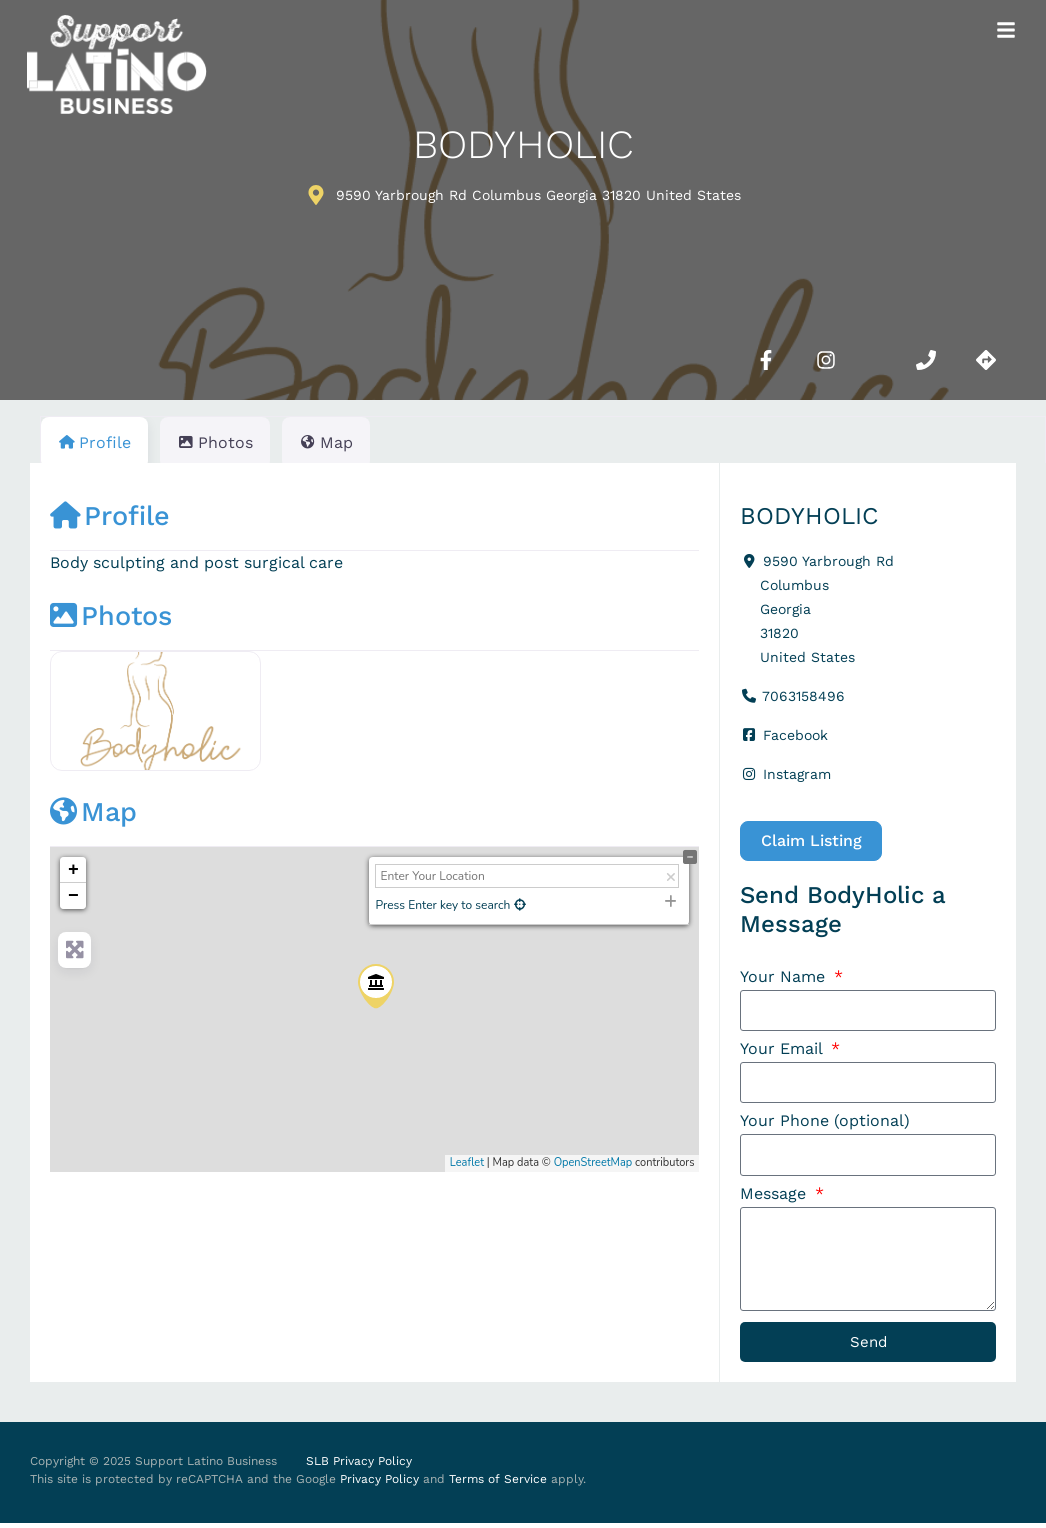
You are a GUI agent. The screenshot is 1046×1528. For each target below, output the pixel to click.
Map (93, 812)
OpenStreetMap (593, 1162)
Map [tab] (326, 442)
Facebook (795, 735)
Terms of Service (498, 1485)
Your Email (783, 1050)
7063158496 (803, 696)
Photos (111, 616)
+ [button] (73, 870)
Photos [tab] (215, 442)
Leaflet (467, 1162)
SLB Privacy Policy (359, 1467)
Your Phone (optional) (825, 1123)
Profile (110, 516)
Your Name (785, 977)
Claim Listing (811, 840)
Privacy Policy (379, 1485)
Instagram (797, 774)
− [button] (73, 896)
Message (775, 1196)
